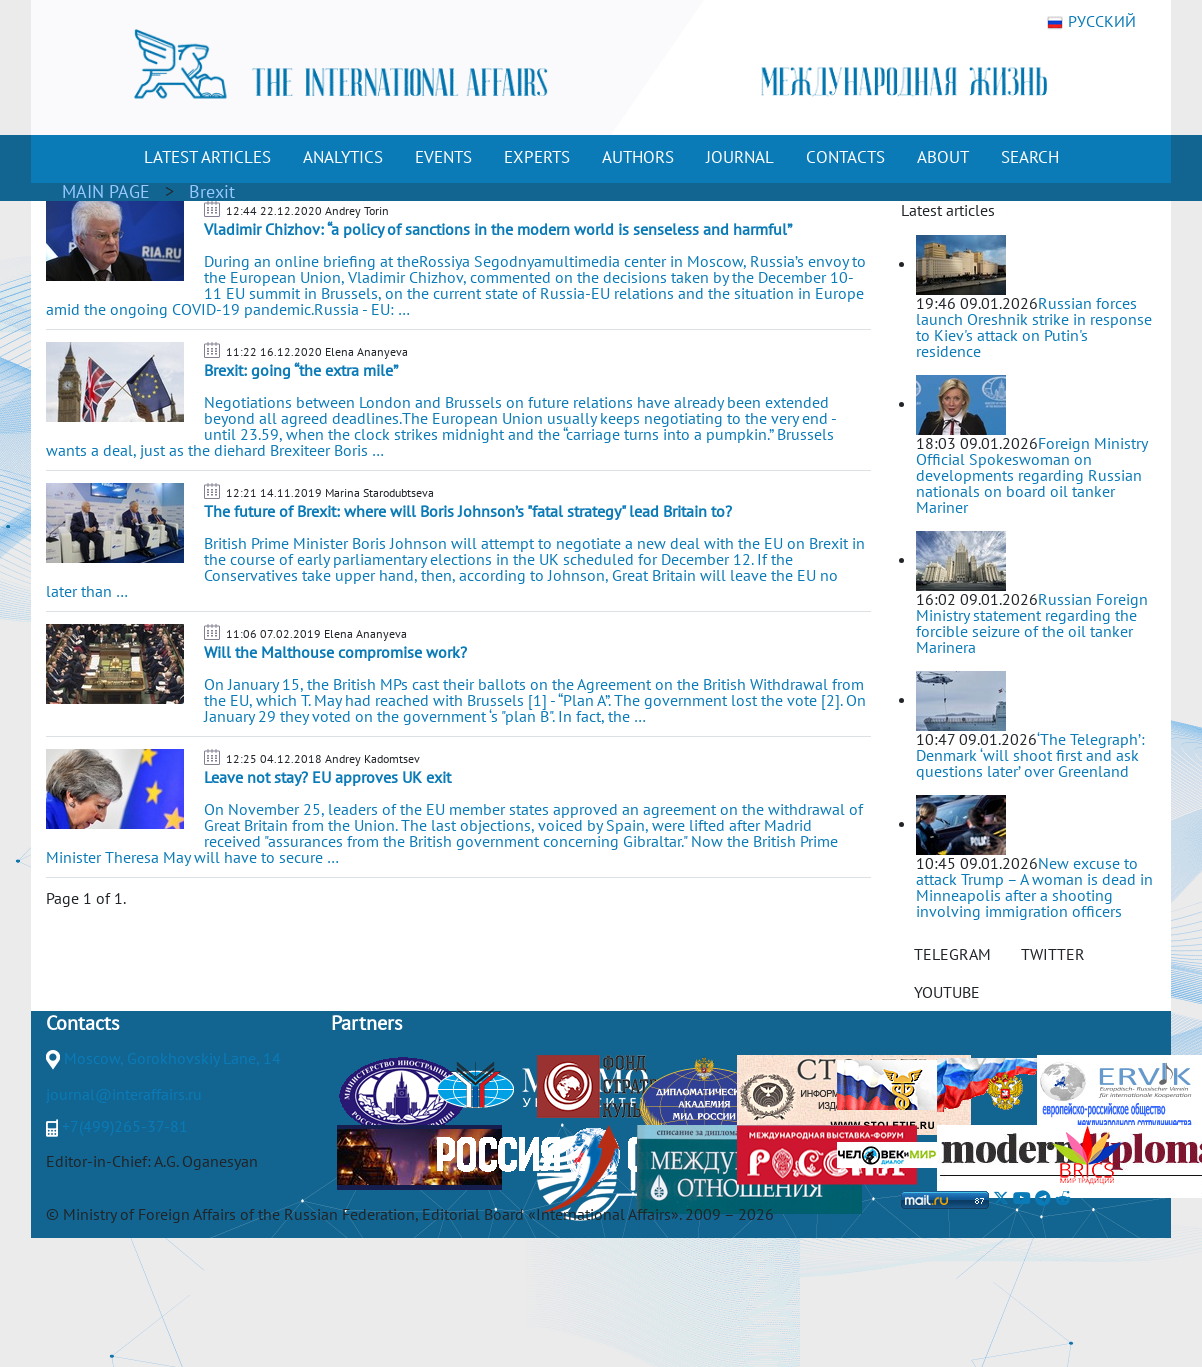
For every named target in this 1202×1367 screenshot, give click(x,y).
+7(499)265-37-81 (125, 1126)
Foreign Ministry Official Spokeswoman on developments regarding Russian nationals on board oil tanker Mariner (1031, 475)
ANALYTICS (343, 157)
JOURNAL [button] (740, 157)
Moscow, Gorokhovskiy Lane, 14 (172, 1058)
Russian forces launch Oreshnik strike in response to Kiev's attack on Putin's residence (1034, 327)
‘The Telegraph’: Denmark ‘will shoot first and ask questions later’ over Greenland (1030, 755)
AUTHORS (638, 157)
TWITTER (1053, 954)
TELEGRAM (952, 954)
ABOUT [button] (943, 157)
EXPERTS (537, 157)
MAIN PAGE (106, 191)
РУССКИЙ (1091, 22)
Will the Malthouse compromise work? (335, 652)
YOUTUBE (947, 992)
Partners (366, 1023)
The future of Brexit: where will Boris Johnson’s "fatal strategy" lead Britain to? (468, 511)
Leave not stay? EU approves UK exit (327, 777)
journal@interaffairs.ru (124, 1094)
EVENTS (443, 157)
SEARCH (1030, 157)
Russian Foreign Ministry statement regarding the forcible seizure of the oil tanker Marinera (1032, 623)
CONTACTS (845, 157)
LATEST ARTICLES (207, 157)
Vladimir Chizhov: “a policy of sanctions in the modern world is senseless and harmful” (498, 229)
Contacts (82, 1023)
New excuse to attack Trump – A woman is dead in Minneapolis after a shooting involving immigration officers (1034, 887)
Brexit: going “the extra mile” (301, 370)
